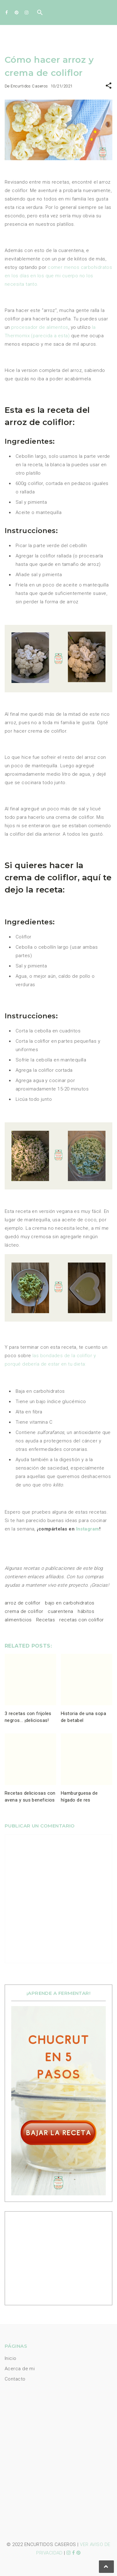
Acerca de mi (20, 2368)
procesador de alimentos (39, 327)
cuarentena (60, 1611)
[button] (108, 87)
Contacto (15, 2379)
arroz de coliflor (23, 1603)
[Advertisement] (50, 2257)
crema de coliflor (24, 1611)
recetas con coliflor (81, 1620)
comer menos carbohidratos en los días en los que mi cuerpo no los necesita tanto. (58, 276)
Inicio (11, 2358)
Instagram (87, 1529)
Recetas (45, 1620)
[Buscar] (40, 14)
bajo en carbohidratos (69, 1603)
